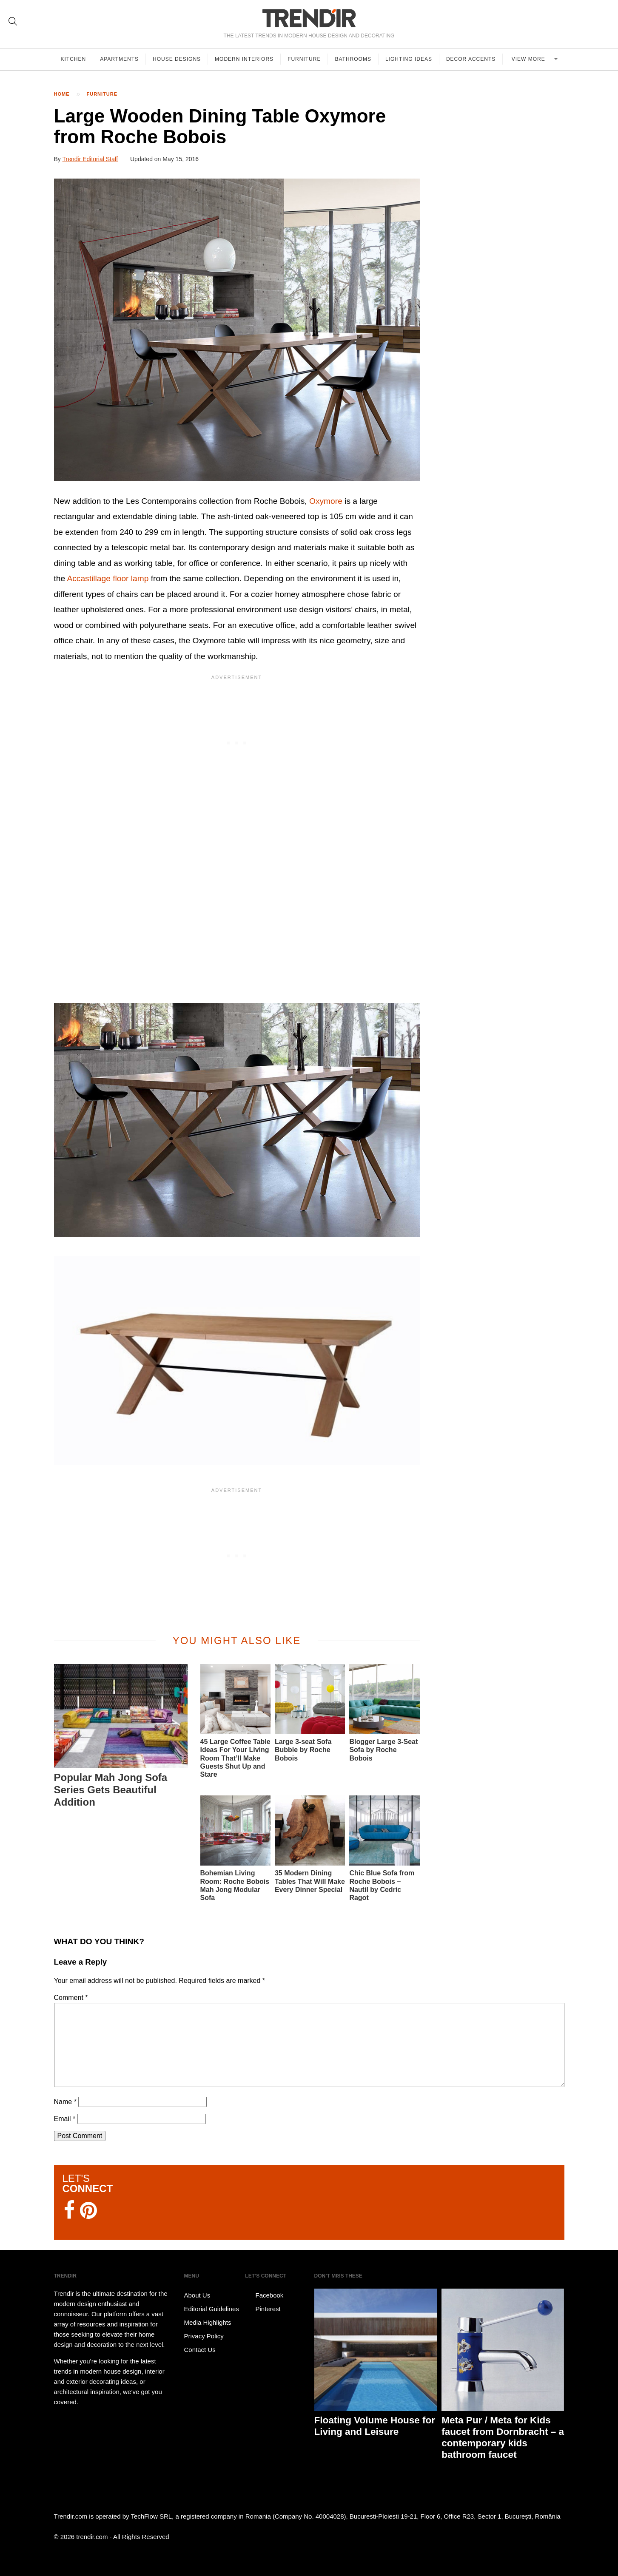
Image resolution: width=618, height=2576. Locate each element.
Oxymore (325, 501)
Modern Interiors (244, 59)
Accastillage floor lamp (107, 578)
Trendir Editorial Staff (90, 159)
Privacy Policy (204, 2336)
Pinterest (262, 2309)
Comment (71, 1997)
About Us (197, 2295)
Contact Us (200, 2349)
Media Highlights (207, 2322)
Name (65, 2101)
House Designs (177, 59)
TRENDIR (309, 18)
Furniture (304, 59)
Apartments (119, 59)
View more (529, 59)
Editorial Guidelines (211, 2308)
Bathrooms (353, 59)
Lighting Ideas (408, 59)
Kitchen (73, 59)
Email (65, 2118)
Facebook (264, 2295)
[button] (237, 1360)
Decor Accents (471, 59)
